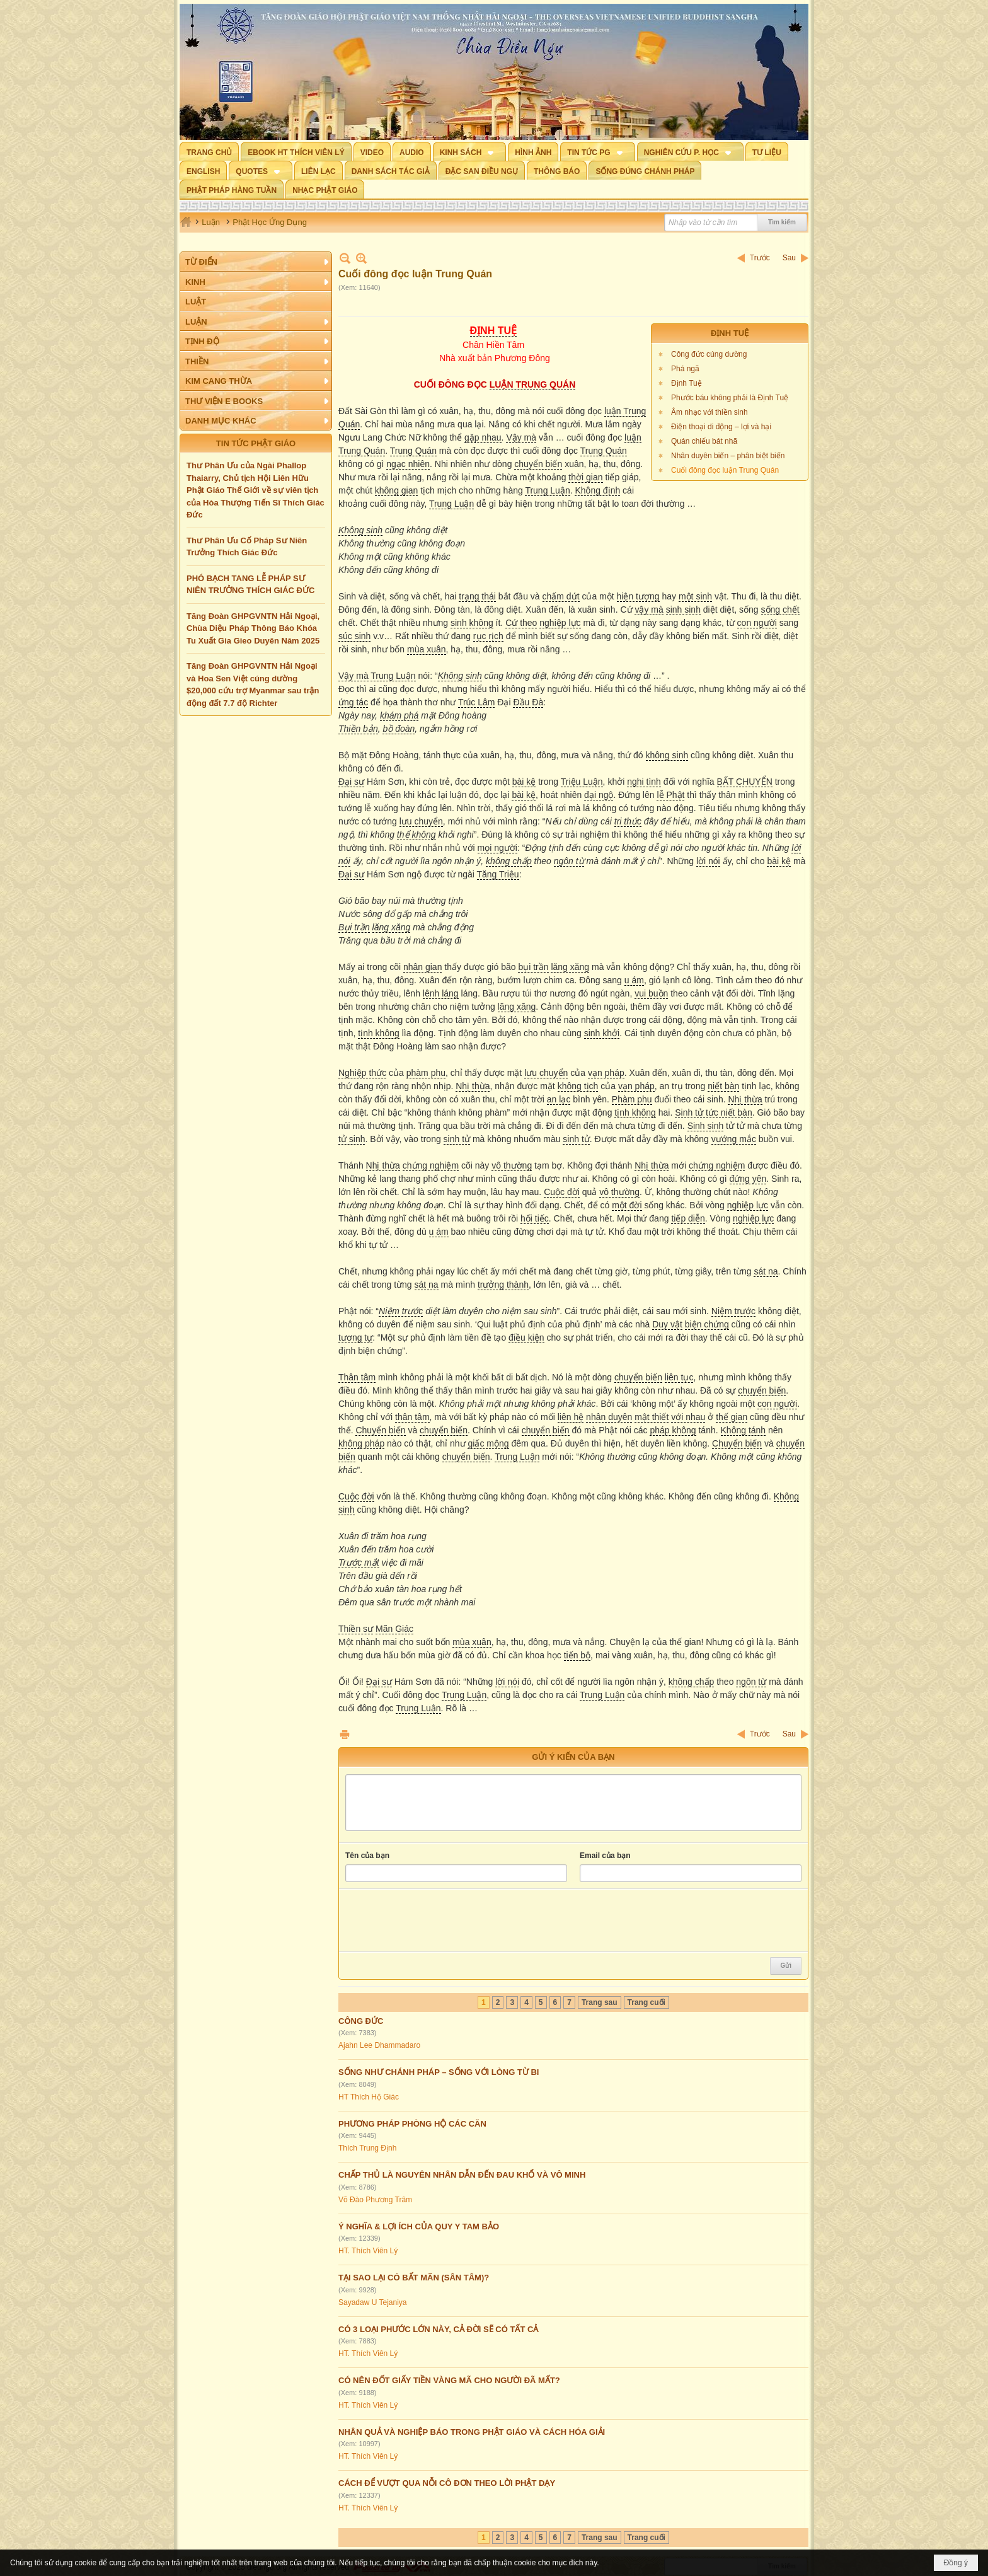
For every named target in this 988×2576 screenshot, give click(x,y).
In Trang (344, 1734)
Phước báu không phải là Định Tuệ (729, 397)
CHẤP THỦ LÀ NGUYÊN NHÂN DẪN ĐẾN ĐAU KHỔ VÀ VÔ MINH (461, 2175)
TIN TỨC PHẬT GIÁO (256, 443)
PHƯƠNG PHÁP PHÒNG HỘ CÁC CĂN (412, 2123)
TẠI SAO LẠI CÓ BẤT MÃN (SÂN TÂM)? (413, 2277)
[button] (470, 151)
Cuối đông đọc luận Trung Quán (725, 470)
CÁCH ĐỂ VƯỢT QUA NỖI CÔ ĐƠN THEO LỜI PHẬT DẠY (446, 2483)
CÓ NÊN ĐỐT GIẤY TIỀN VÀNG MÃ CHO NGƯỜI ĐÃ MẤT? (449, 2380)
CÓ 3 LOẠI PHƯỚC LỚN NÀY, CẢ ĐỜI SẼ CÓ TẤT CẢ (438, 2329)
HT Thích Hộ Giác (368, 2097)
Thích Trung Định (367, 2148)
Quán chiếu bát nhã (704, 441)
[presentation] (441, 1920)
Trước (760, 257)
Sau (789, 257)
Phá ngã (685, 368)
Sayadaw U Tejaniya (372, 2302)
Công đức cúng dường (709, 354)
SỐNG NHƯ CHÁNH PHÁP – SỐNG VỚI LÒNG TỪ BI (438, 2072)
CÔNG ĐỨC (360, 2021)
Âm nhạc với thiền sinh (709, 412)
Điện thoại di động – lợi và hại (721, 426)
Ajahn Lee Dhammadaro (379, 2045)
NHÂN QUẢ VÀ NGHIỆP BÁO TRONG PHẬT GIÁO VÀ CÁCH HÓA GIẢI (471, 2432)
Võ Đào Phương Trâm (375, 2199)
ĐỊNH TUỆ (730, 333)
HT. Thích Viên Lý (368, 2250)
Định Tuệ (686, 383)
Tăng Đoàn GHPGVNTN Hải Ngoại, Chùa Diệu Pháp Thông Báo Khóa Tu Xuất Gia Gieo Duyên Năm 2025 (253, 628)
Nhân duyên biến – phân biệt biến (727, 455)
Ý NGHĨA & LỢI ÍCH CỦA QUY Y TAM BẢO (418, 2226)
